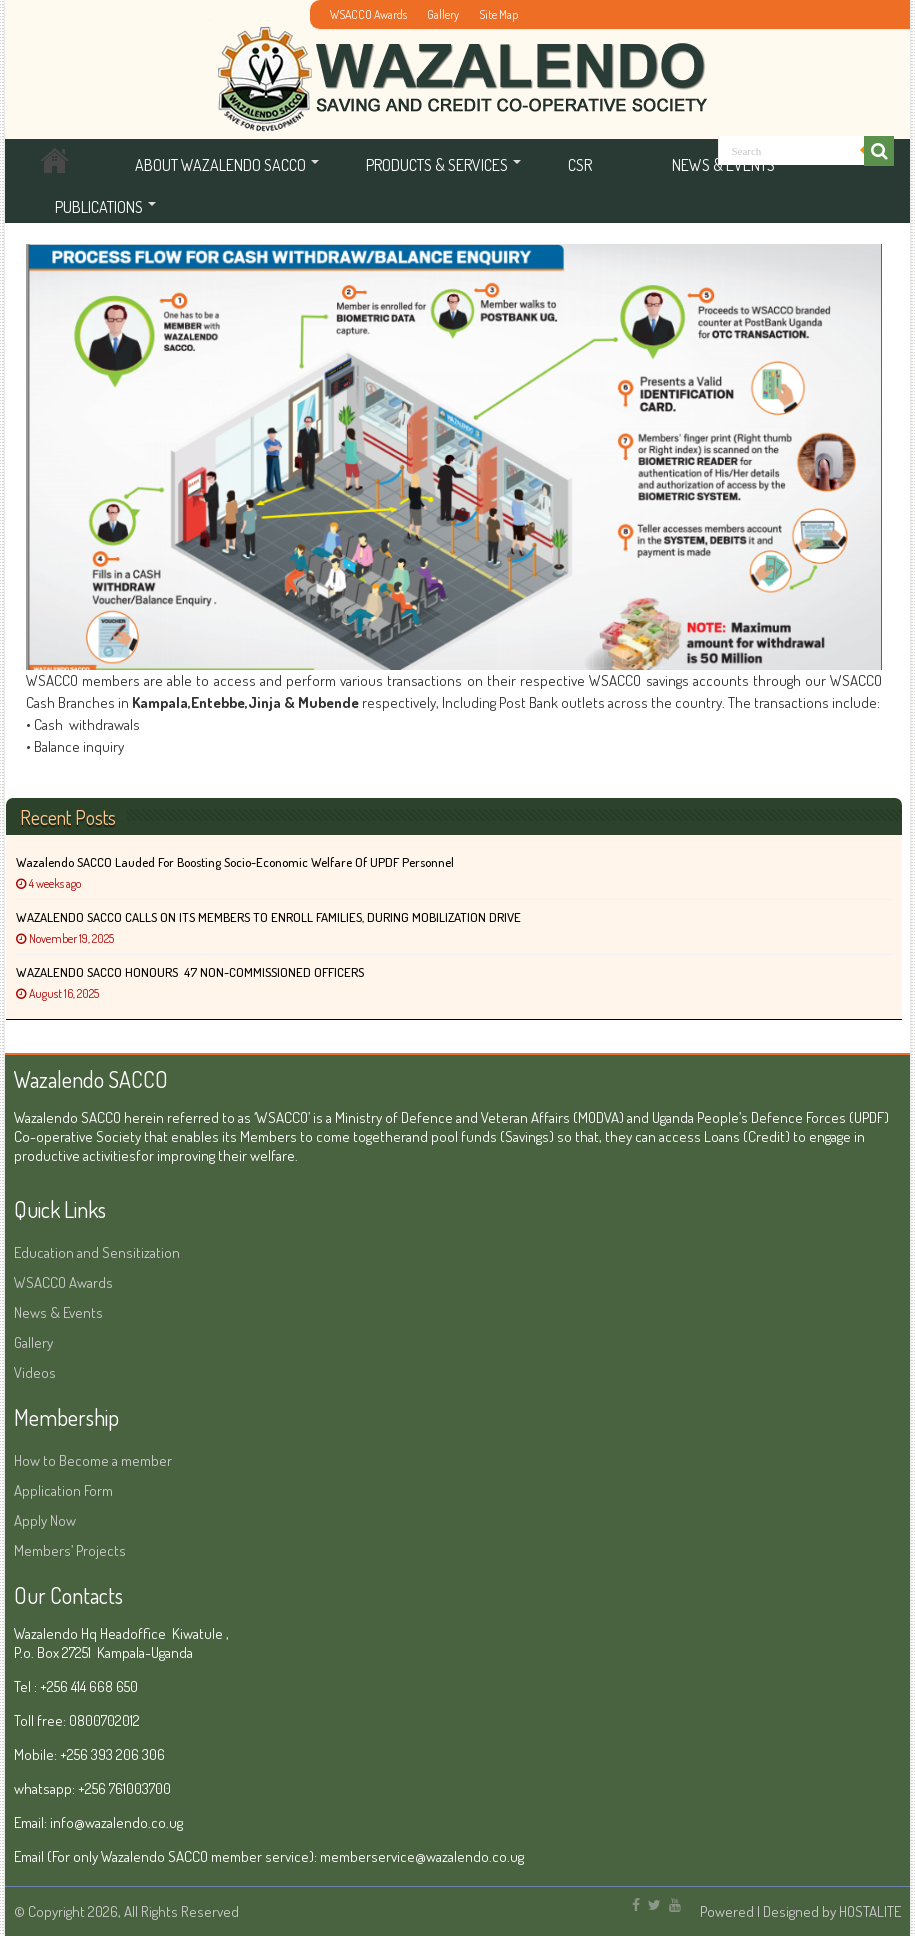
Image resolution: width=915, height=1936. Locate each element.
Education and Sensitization (97, 1252)
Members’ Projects (70, 1550)
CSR (580, 165)
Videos (35, 1372)
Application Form (63, 1490)
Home (55, 165)
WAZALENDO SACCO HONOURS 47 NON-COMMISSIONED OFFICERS (190, 972)
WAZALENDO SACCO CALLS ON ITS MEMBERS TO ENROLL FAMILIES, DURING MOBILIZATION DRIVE (268, 917)
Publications (99, 207)
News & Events (58, 1312)
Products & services (437, 165)
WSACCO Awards (368, 14)
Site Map (498, 14)
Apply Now (45, 1520)
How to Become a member (93, 1460)
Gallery (443, 14)
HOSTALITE (870, 1911)
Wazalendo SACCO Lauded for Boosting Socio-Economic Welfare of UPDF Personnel (235, 862)
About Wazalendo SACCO (220, 165)
